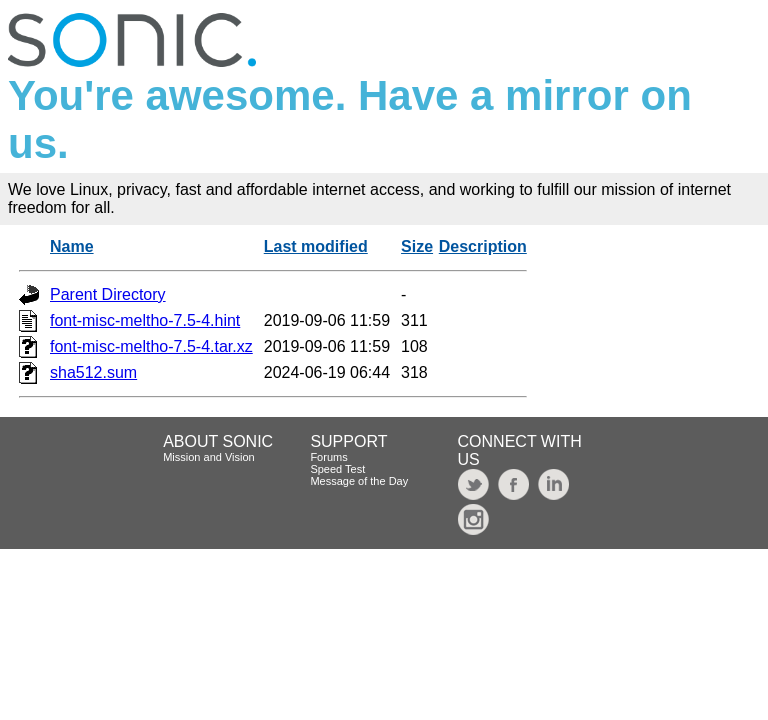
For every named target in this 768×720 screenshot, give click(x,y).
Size (417, 246)
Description (483, 246)
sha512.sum (93, 372)
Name (72, 246)
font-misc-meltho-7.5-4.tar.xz (151, 346)
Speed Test (337, 469)
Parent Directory (108, 294)
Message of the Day (359, 481)
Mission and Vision (209, 457)
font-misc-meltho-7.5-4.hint (145, 320)
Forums (328, 457)
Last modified (316, 246)
